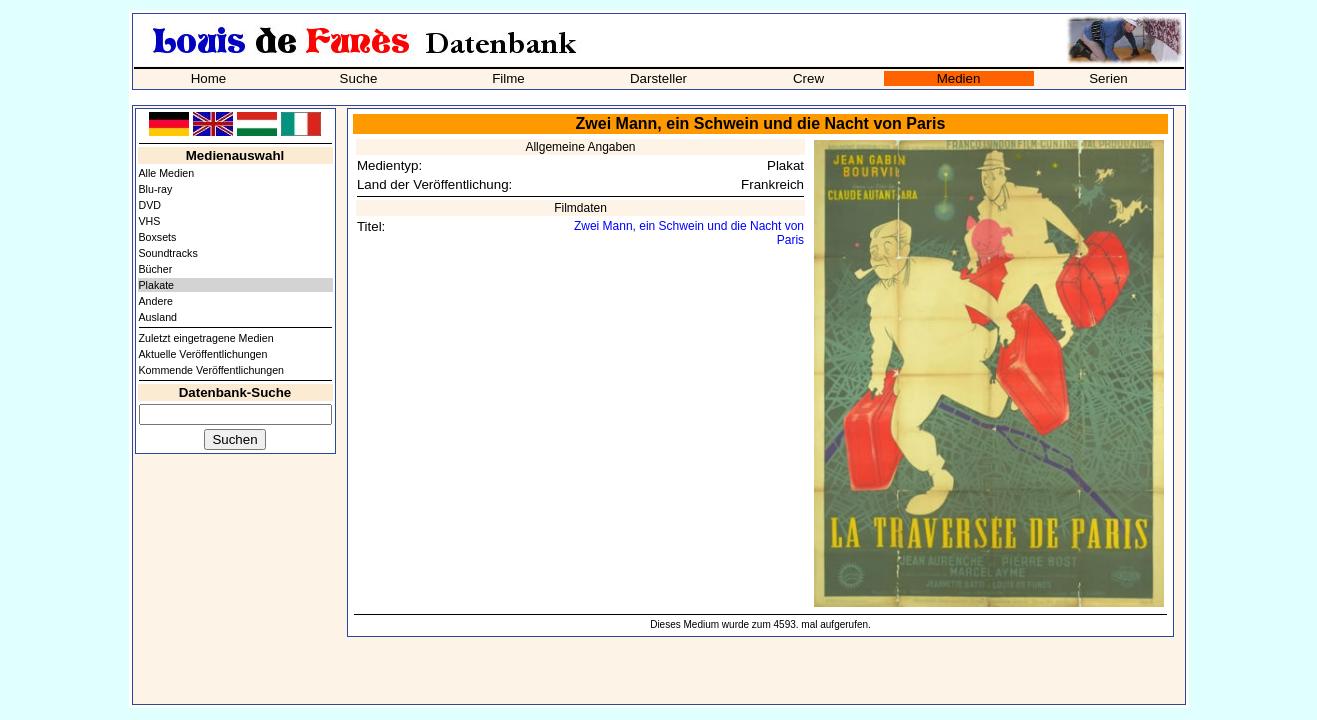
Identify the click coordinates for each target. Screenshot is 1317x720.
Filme (508, 78)
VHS (150, 221)
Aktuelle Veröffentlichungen (203, 354)
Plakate (157, 285)
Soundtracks (168, 253)
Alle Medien (167, 173)
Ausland (158, 317)
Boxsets (158, 237)
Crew (808, 78)
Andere (156, 301)
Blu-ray (156, 189)
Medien (959, 78)
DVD (150, 205)
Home (209, 78)
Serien (1108, 78)
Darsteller (658, 78)
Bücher (156, 269)
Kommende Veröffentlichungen (212, 370)
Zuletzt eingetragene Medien (206, 338)
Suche (359, 78)
